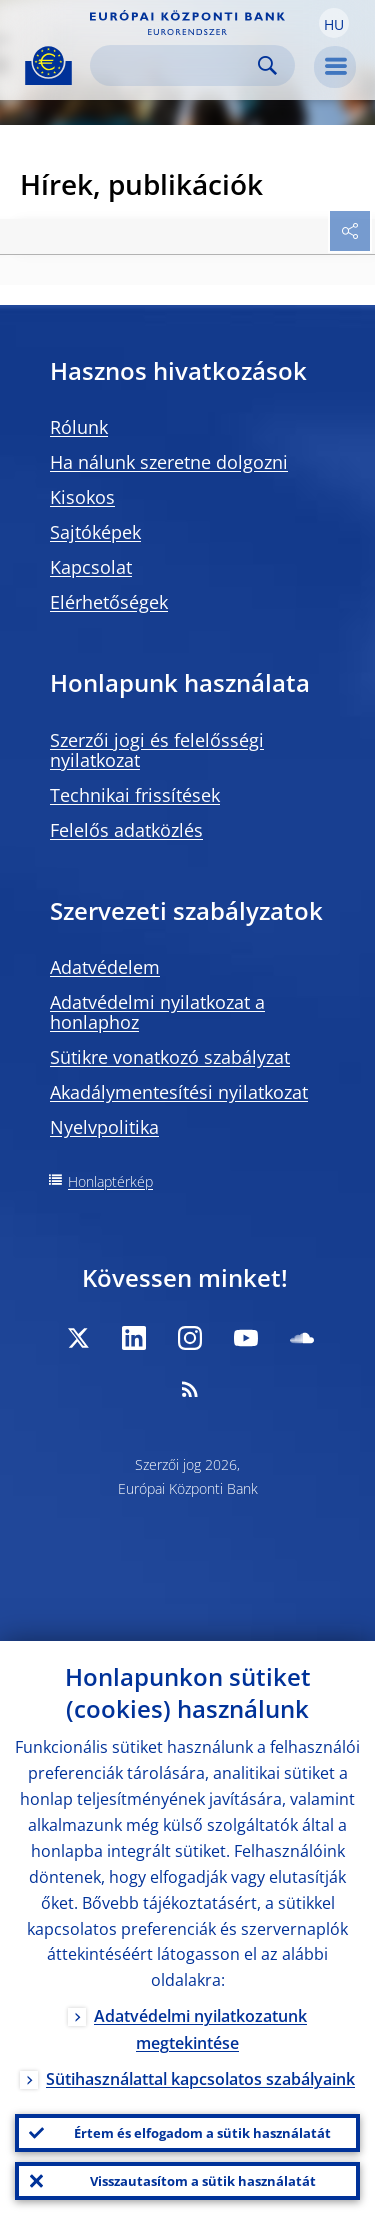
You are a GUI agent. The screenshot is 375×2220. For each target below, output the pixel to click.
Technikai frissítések (135, 795)
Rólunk (79, 427)
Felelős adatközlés (126, 830)
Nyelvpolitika (104, 1127)
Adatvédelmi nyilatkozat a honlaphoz (157, 1012)
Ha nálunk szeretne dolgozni (169, 462)
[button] (334, 23)
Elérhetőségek (109, 602)
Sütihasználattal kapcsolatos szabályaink (200, 2079)
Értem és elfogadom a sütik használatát (202, 2133)
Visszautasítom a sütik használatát (203, 2181)
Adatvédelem (105, 967)
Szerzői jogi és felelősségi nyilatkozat (157, 750)
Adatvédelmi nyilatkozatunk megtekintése (200, 2029)
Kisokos (82, 497)
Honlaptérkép (110, 1181)
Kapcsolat (91, 567)
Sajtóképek (95, 532)
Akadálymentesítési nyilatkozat (179, 1092)
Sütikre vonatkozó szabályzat (170, 1057)
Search (267, 65)
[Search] (176, 65)
